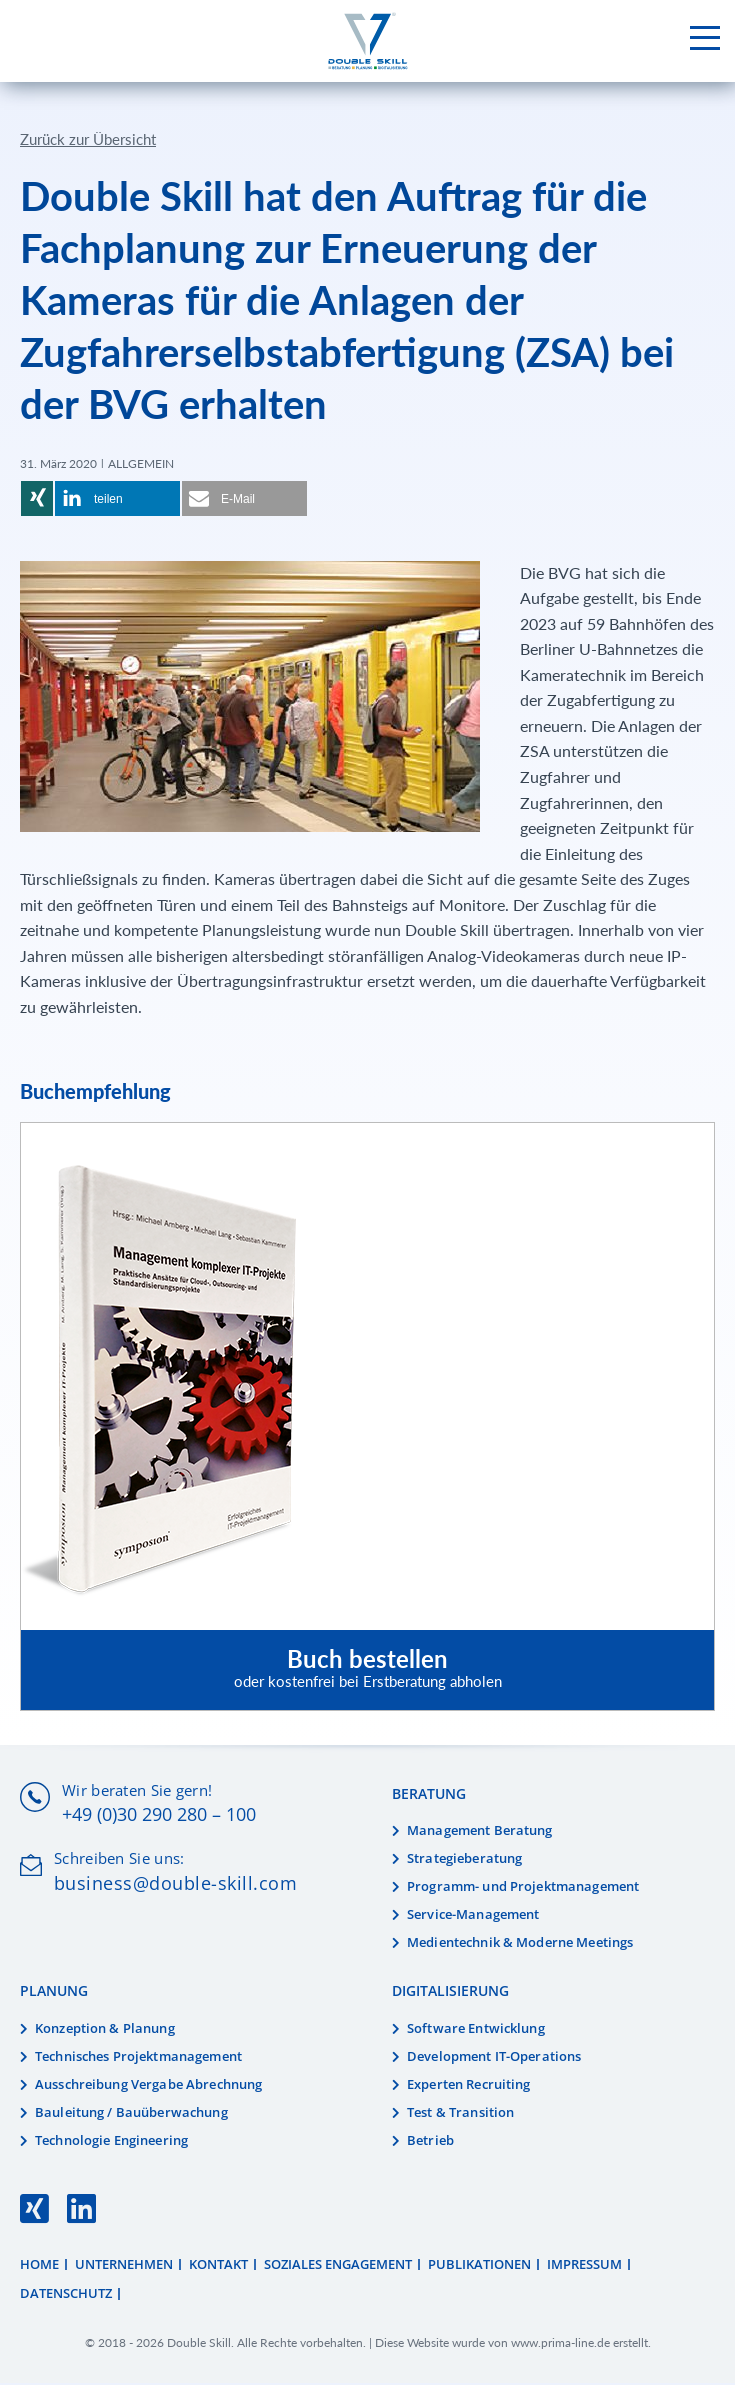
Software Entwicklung (476, 2030)
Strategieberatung (464, 1860)
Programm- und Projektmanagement (523, 1888)
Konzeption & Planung (105, 2030)
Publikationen (479, 2265)
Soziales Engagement (338, 2265)
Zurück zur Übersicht (88, 140)
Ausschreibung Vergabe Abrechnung (148, 2086)
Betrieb (430, 2141)
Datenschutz (66, 2295)
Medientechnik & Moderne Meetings (520, 1943)
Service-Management (473, 1915)
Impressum (584, 2265)
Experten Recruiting (469, 2086)
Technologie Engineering (111, 2141)
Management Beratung (480, 1832)
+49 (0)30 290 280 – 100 (159, 1816)
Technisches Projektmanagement (138, 2058)
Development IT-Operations (494, 2058)
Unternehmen (124, 2265)
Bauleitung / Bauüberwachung (131, 2113)
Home (39, 2265)
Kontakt (218, 2265)
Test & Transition (460, 2113)
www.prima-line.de (560, 2343)
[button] (37, 499)
